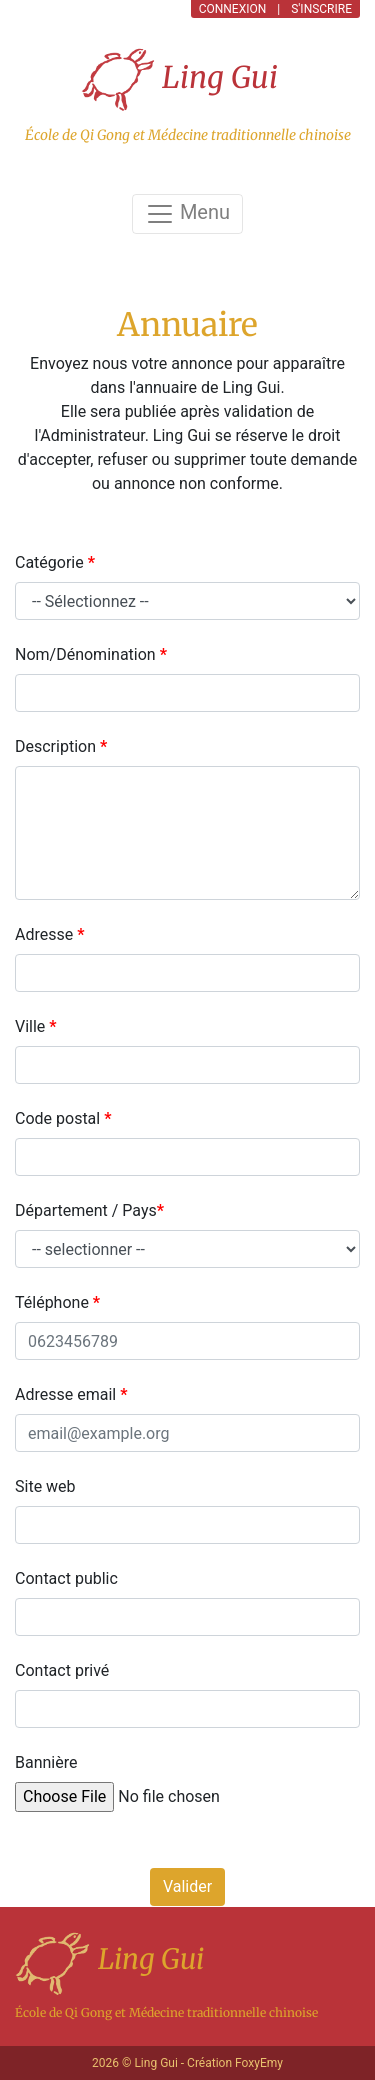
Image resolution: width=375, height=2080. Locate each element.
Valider (187, 1886)
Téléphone (57, 1302)
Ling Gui (180, 79)
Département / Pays (89, 1210)
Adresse (49, 934)
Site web (45, 1486)
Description (61, 746)
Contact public (66, 1578)
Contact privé (62, 1670)
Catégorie (55, 562)
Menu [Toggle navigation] (187, 214)
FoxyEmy (259, 2063)
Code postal (63, 1118)
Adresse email (71, 1394)
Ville (36, 1026)
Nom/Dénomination (91, 654)
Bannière (46, 1762)
